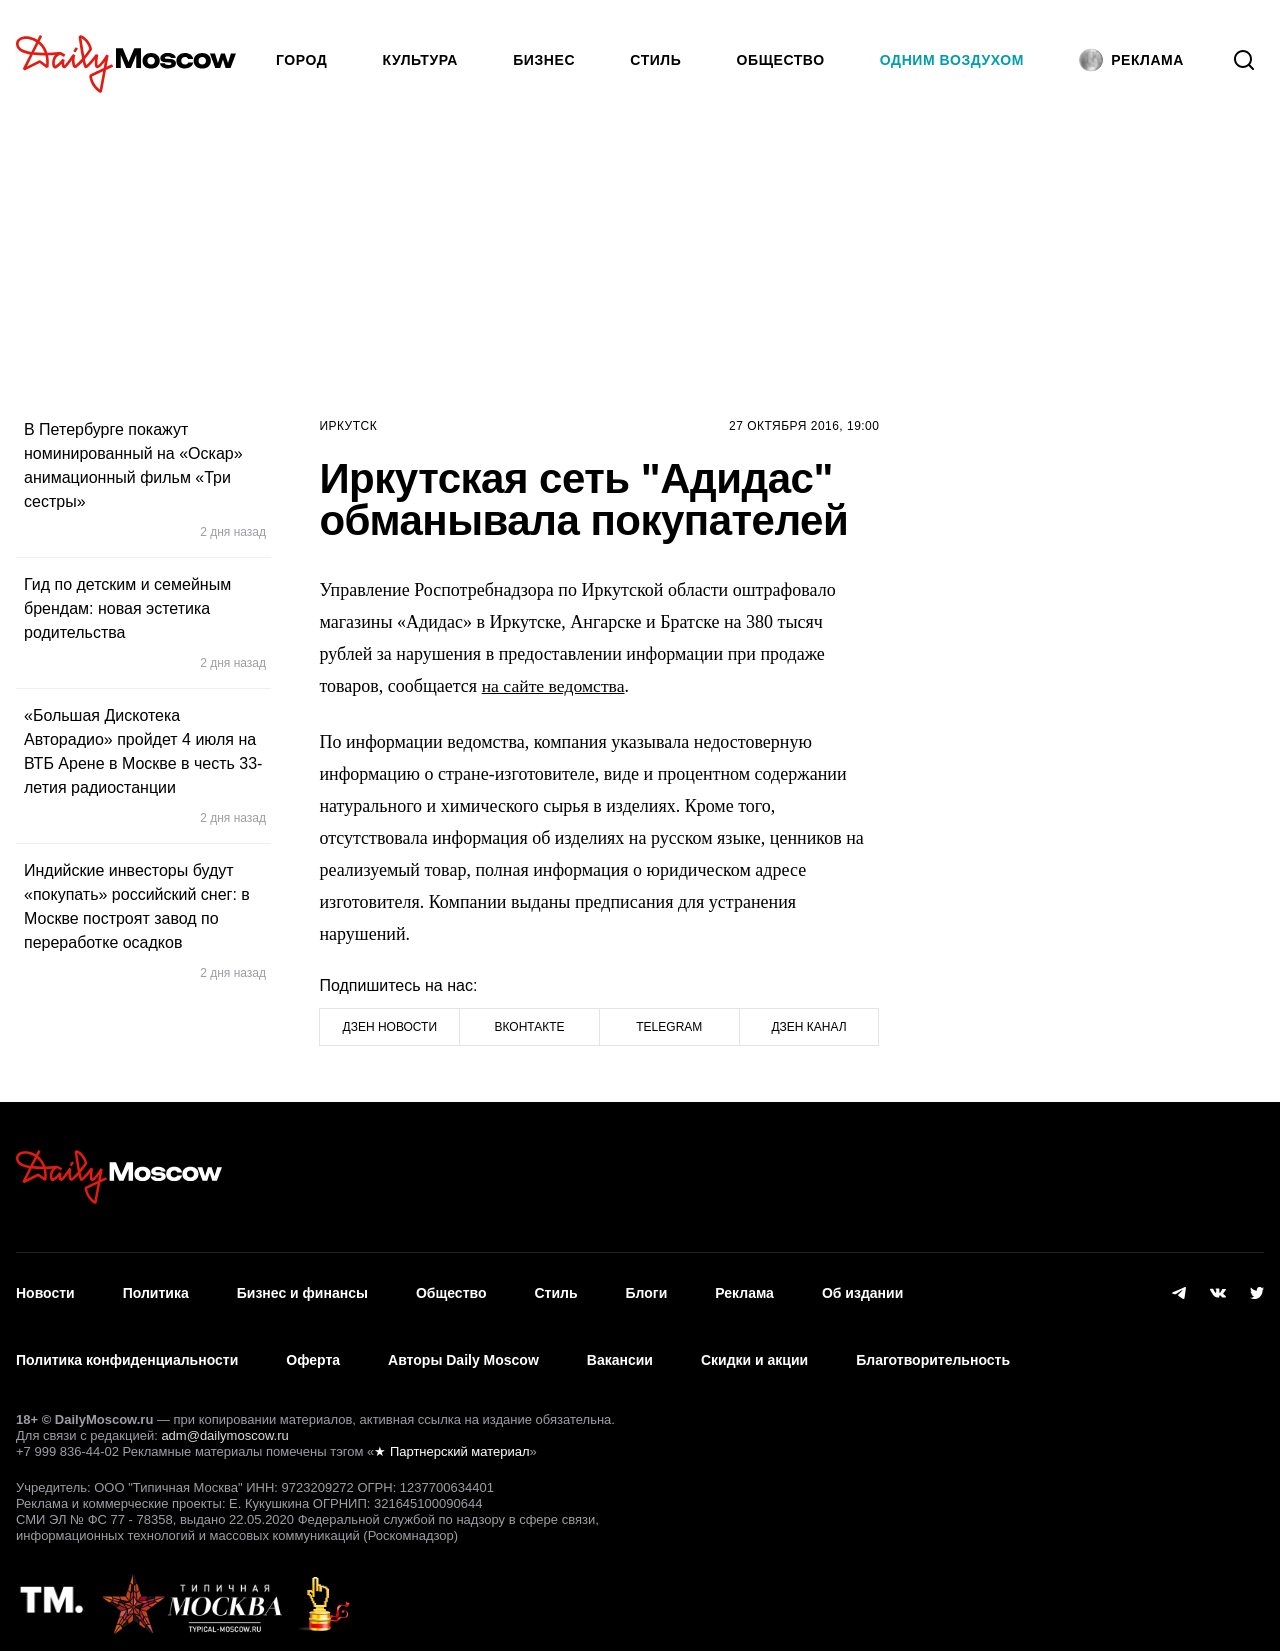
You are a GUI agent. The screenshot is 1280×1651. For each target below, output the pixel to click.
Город (301, 60)
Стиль (655, 60)
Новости (45, 1289)
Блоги (647, 1289)
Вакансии (620, 1348)
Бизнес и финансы (302, 1289)
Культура (421, 60)
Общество (781, 60)
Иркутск (348, 426)
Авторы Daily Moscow (463, 1348)
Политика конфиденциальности (127, 1348)
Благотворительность (933, 1348)
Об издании (862, 1289)
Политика (156, 1289)
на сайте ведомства (555, 686)
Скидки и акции (754, 1348)
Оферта (313, 1348)
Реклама (744, 1289)
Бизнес (544, 60)
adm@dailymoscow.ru (224, 1418)
